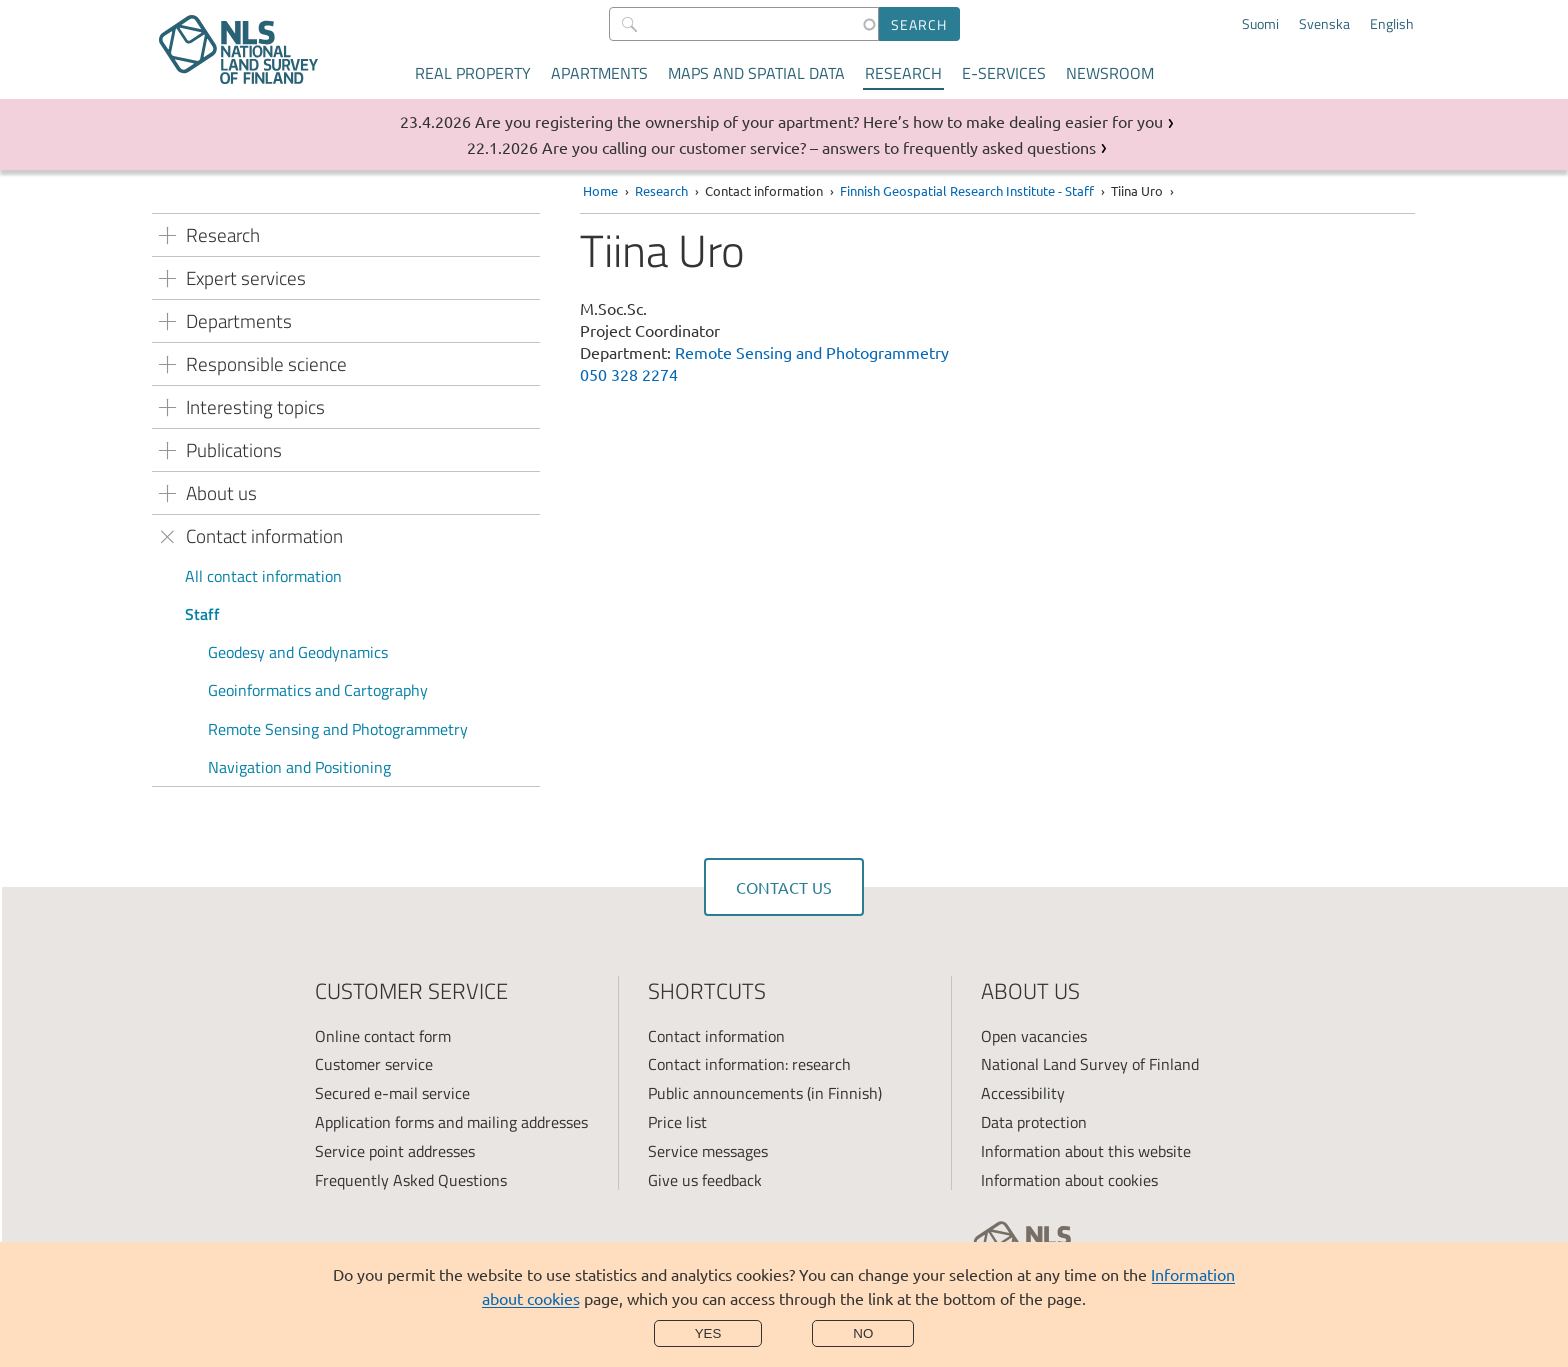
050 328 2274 (629, 374)
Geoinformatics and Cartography (318, 690)
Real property (473, 73)
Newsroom (1110, 73)
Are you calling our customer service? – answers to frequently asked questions (819, 147)
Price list (677, 1122)
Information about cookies (1069, 1180)
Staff (202, 614)
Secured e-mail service (392, 1093)
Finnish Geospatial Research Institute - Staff (967, 190)
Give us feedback (705, 1180)
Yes (708, 1333)
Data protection (1034, 1122)
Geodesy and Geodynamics (298, 652)
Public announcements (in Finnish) (765, 1093)
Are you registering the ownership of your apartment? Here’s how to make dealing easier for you (819, 121)
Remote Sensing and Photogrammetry (338, 729)
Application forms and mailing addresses (451, 1122)
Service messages (708, 1151)
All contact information (263, 576)
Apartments (599, 73)
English (1392, 24)
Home (600, 190)
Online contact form (383, 1036)
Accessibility (1023, 1093)
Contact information (716, 1036)
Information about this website (1086, 1151)
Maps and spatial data (756, 73)
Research (903, 73)
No (863, 1333)
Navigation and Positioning (299, 767)
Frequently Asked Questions (411, 1180)
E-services (1004, 73)
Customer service (374, 1064)
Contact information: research (749, 1064)
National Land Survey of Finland (1090, 1064)
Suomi (1260, 24)
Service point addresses (395, 1151)
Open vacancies (1034, 1036)
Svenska (1324, 24)
